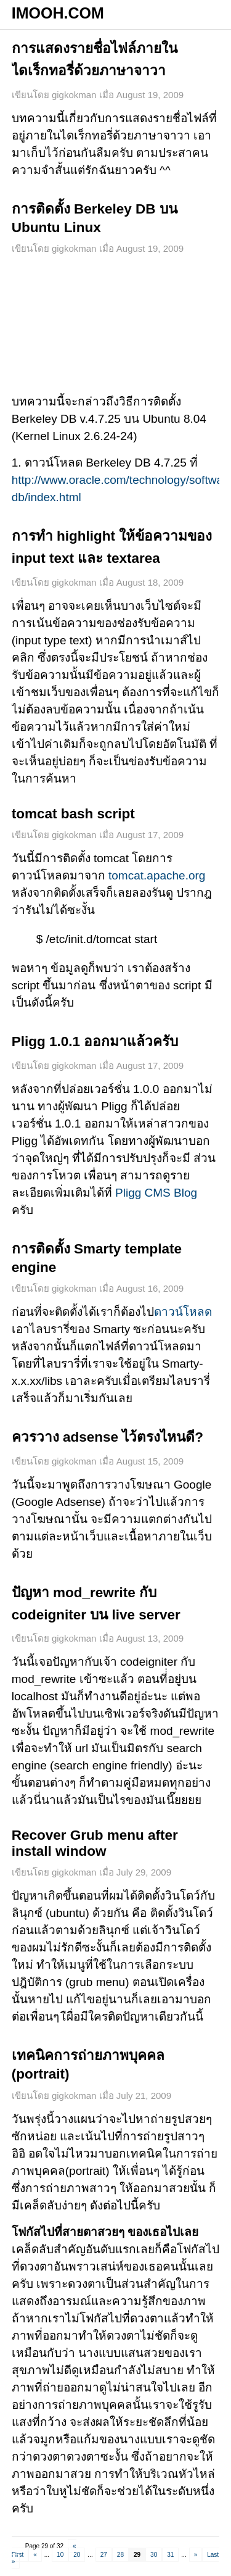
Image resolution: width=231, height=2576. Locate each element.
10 (60, 2554)
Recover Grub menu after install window (95, 1843)
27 (103, 2554)
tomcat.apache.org (155, 875)
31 (170, 2554)
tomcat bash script (73, 813)
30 (153, 2554)
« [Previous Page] (35, 2554)
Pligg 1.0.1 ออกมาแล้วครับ (95, 1041)
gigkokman (74, 94)
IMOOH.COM (58, 13)
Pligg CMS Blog (156, 1192)
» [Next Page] (196, 2554)
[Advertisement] (116, 325)
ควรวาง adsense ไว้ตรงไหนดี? (107, 1437)
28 (120, 2554)
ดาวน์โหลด (183, 1311)
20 (76, 2554)
